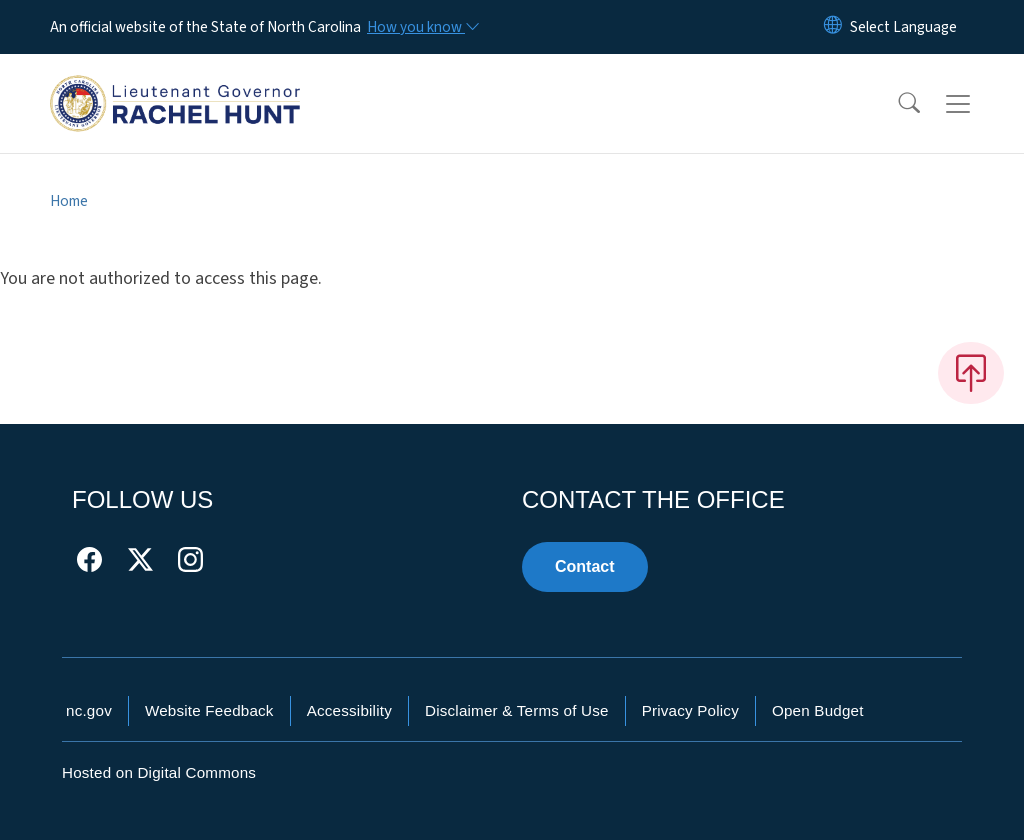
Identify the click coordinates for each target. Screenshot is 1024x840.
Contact (585, 566)
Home (69, 201)
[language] (903, 27)
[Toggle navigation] (977, 104)
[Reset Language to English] (833, 27)
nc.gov (89, 710)
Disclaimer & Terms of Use (517, 710)
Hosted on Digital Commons (159, 772)
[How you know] (422, 27)
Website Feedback (209, 710)
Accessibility (349, 710)
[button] (896, 104)
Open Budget (818, 710)
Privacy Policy (690, 710)
